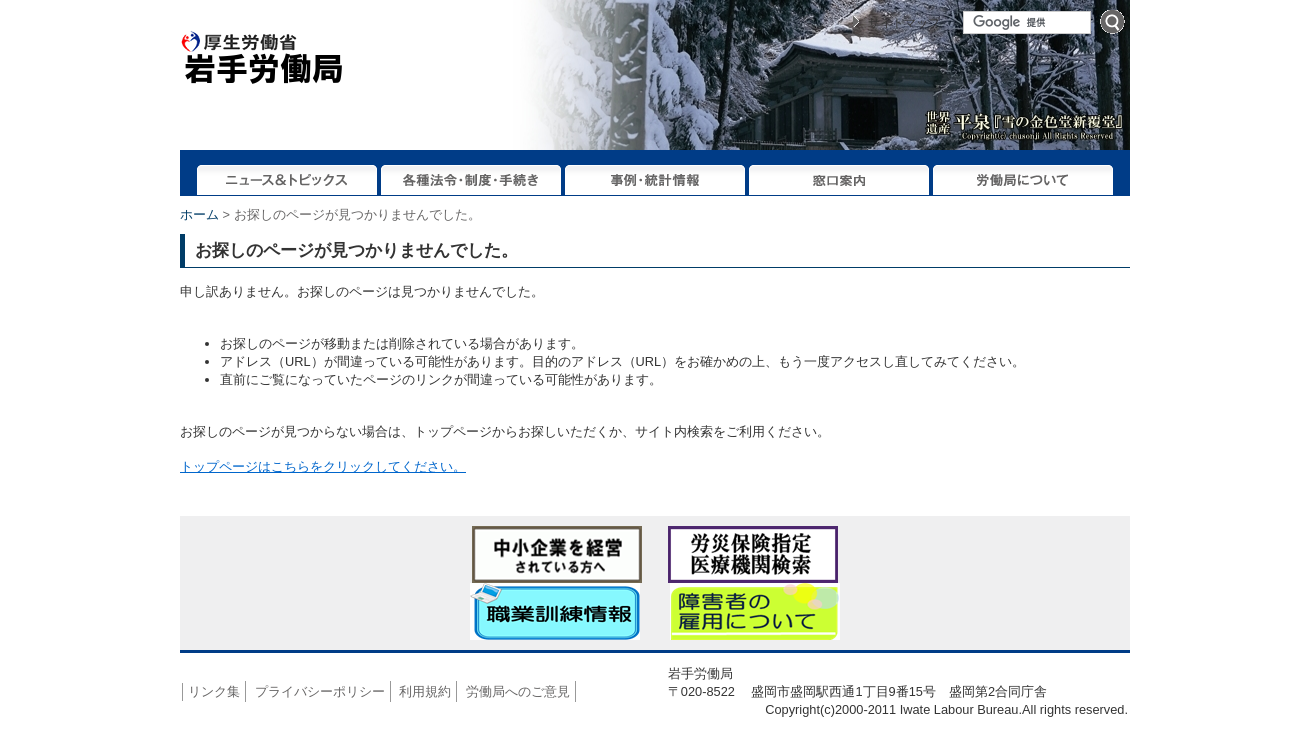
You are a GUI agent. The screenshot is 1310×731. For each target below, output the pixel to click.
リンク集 (214, 691)
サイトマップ (904, 23)
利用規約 (425, 691)
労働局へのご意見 (518, 691)
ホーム (199, 214)
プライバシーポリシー (320, 691)
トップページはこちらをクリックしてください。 (323, 466)
